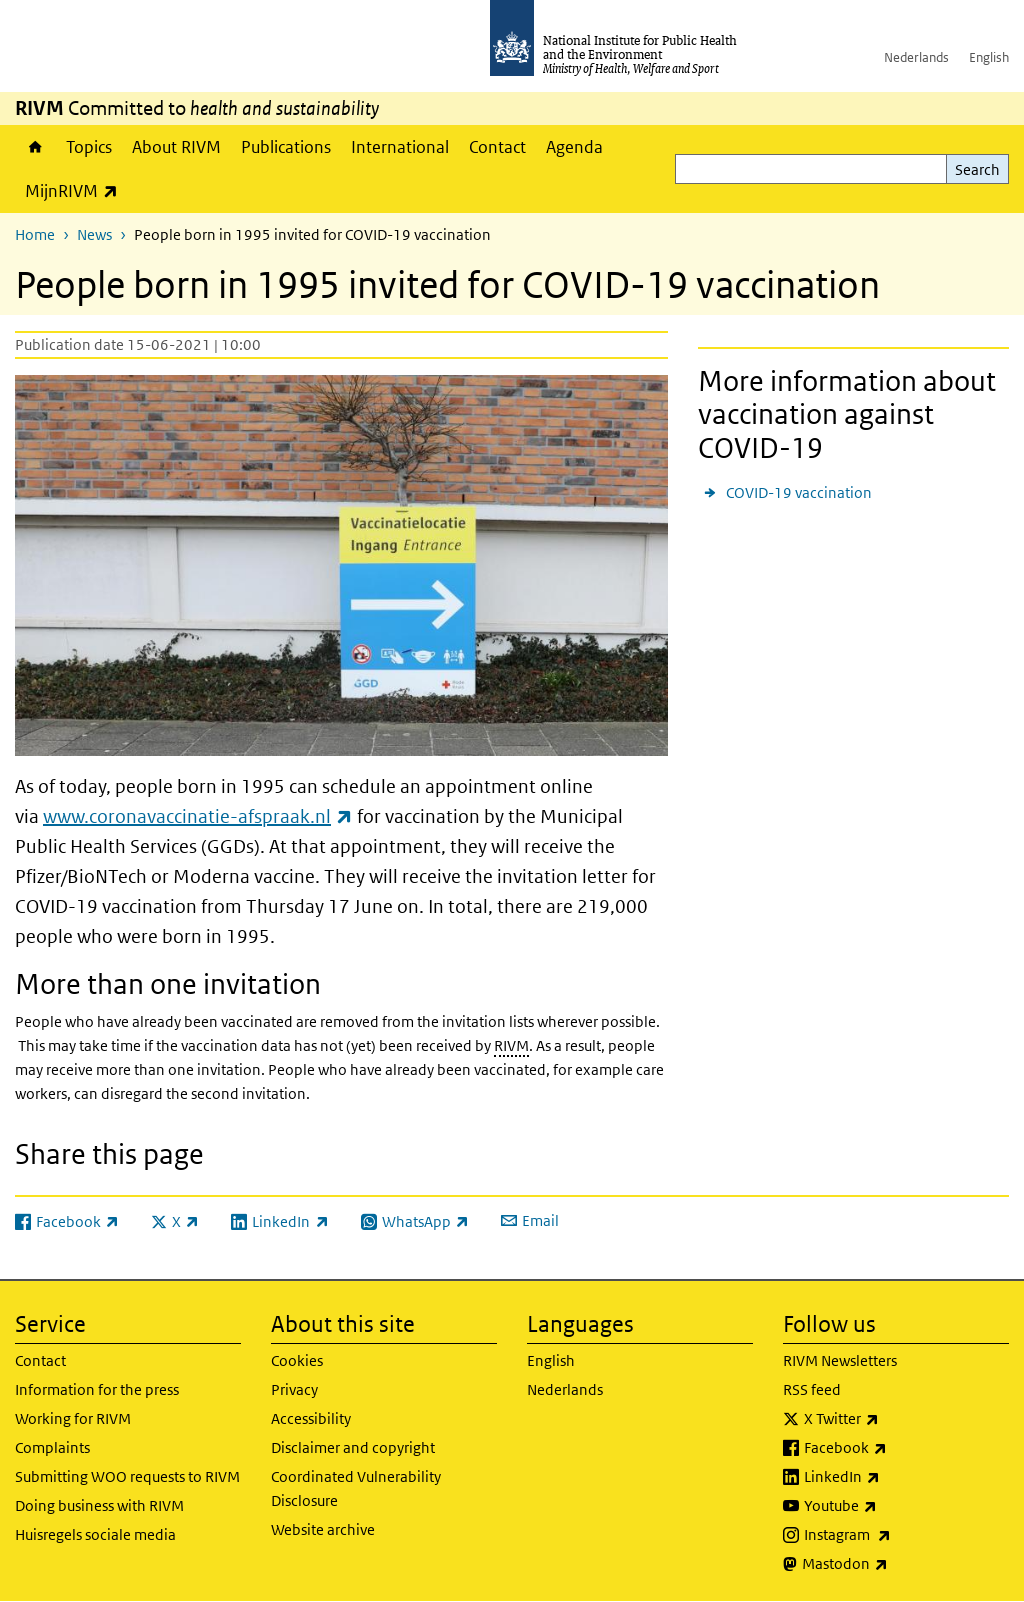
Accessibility (311, 1418)
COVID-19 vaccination (799, 492)
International (400, 147)
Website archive (323, 1529)
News (94, 234)
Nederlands (916, 57)
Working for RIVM (73, 1418)
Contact (497, 147)
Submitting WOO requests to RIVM (127, 1476)
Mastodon (897, 1564)
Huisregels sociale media (95, 1534)
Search (977, 169)
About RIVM (176, 147)
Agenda (574, 147)
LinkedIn (894, 1477)
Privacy (294, 1389)
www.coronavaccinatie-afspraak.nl (198, 816)
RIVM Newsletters (840, 1360)
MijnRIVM (76, 190)
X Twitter (894, 1419)
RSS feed (812, 1389)
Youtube (893, 1506)
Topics (89, 147)
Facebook (898, 1448)
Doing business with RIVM (99, 1505)
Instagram (900, 1535)
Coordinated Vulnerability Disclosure (356, 1488)
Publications (286, 147)
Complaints (52, 1447)
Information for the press (97, 1389)
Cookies (297, 1360)
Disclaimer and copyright (353, 1447)
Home (35, 147)
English (989, 57)
